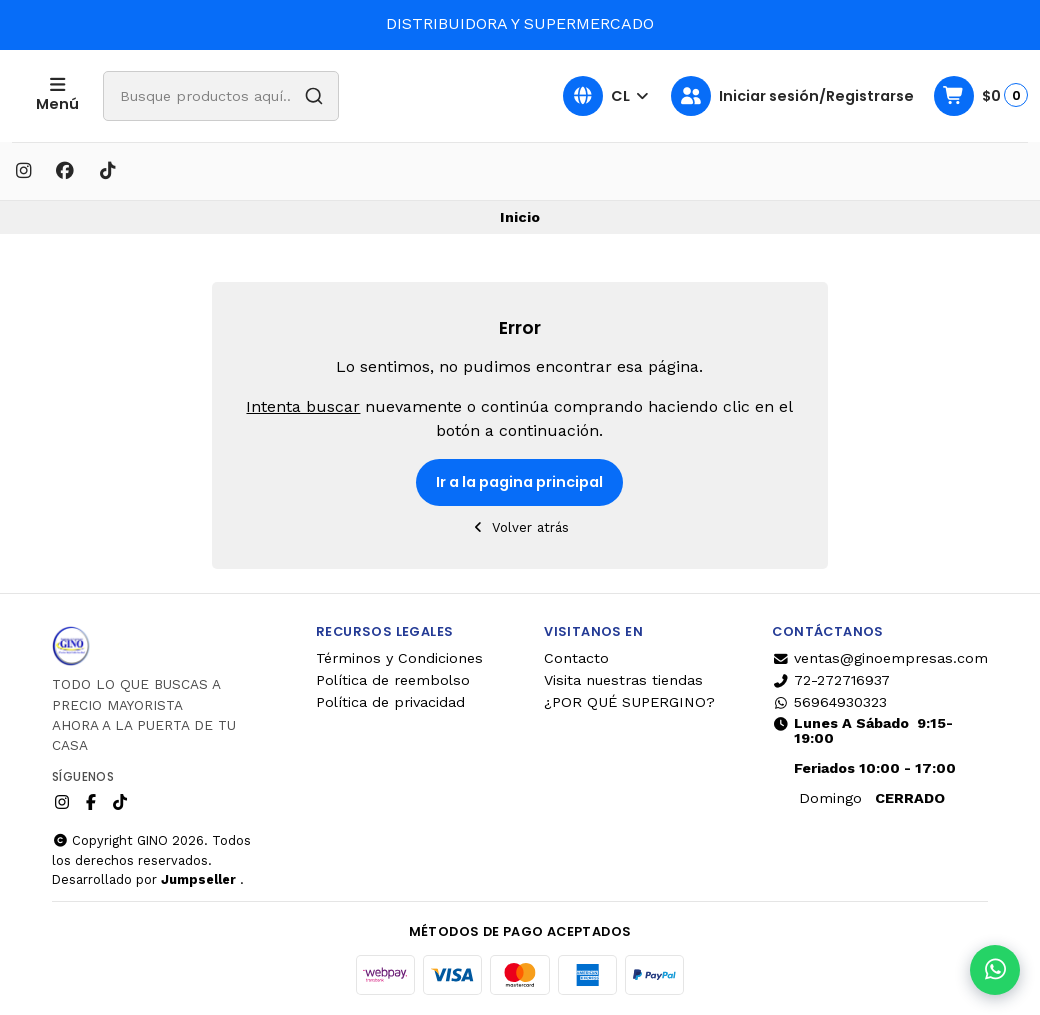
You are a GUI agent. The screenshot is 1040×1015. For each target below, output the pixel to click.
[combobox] (279, 96)
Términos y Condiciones (399, 658)
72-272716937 (831, 680)
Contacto (576, 658)
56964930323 (829, 702)
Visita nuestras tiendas (623, 680)
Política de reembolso (393, 680)
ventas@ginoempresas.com (880, 658)
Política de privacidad (390, 702)
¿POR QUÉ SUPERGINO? (629, 702)
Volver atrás (520, 527)
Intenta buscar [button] (303, 406)
